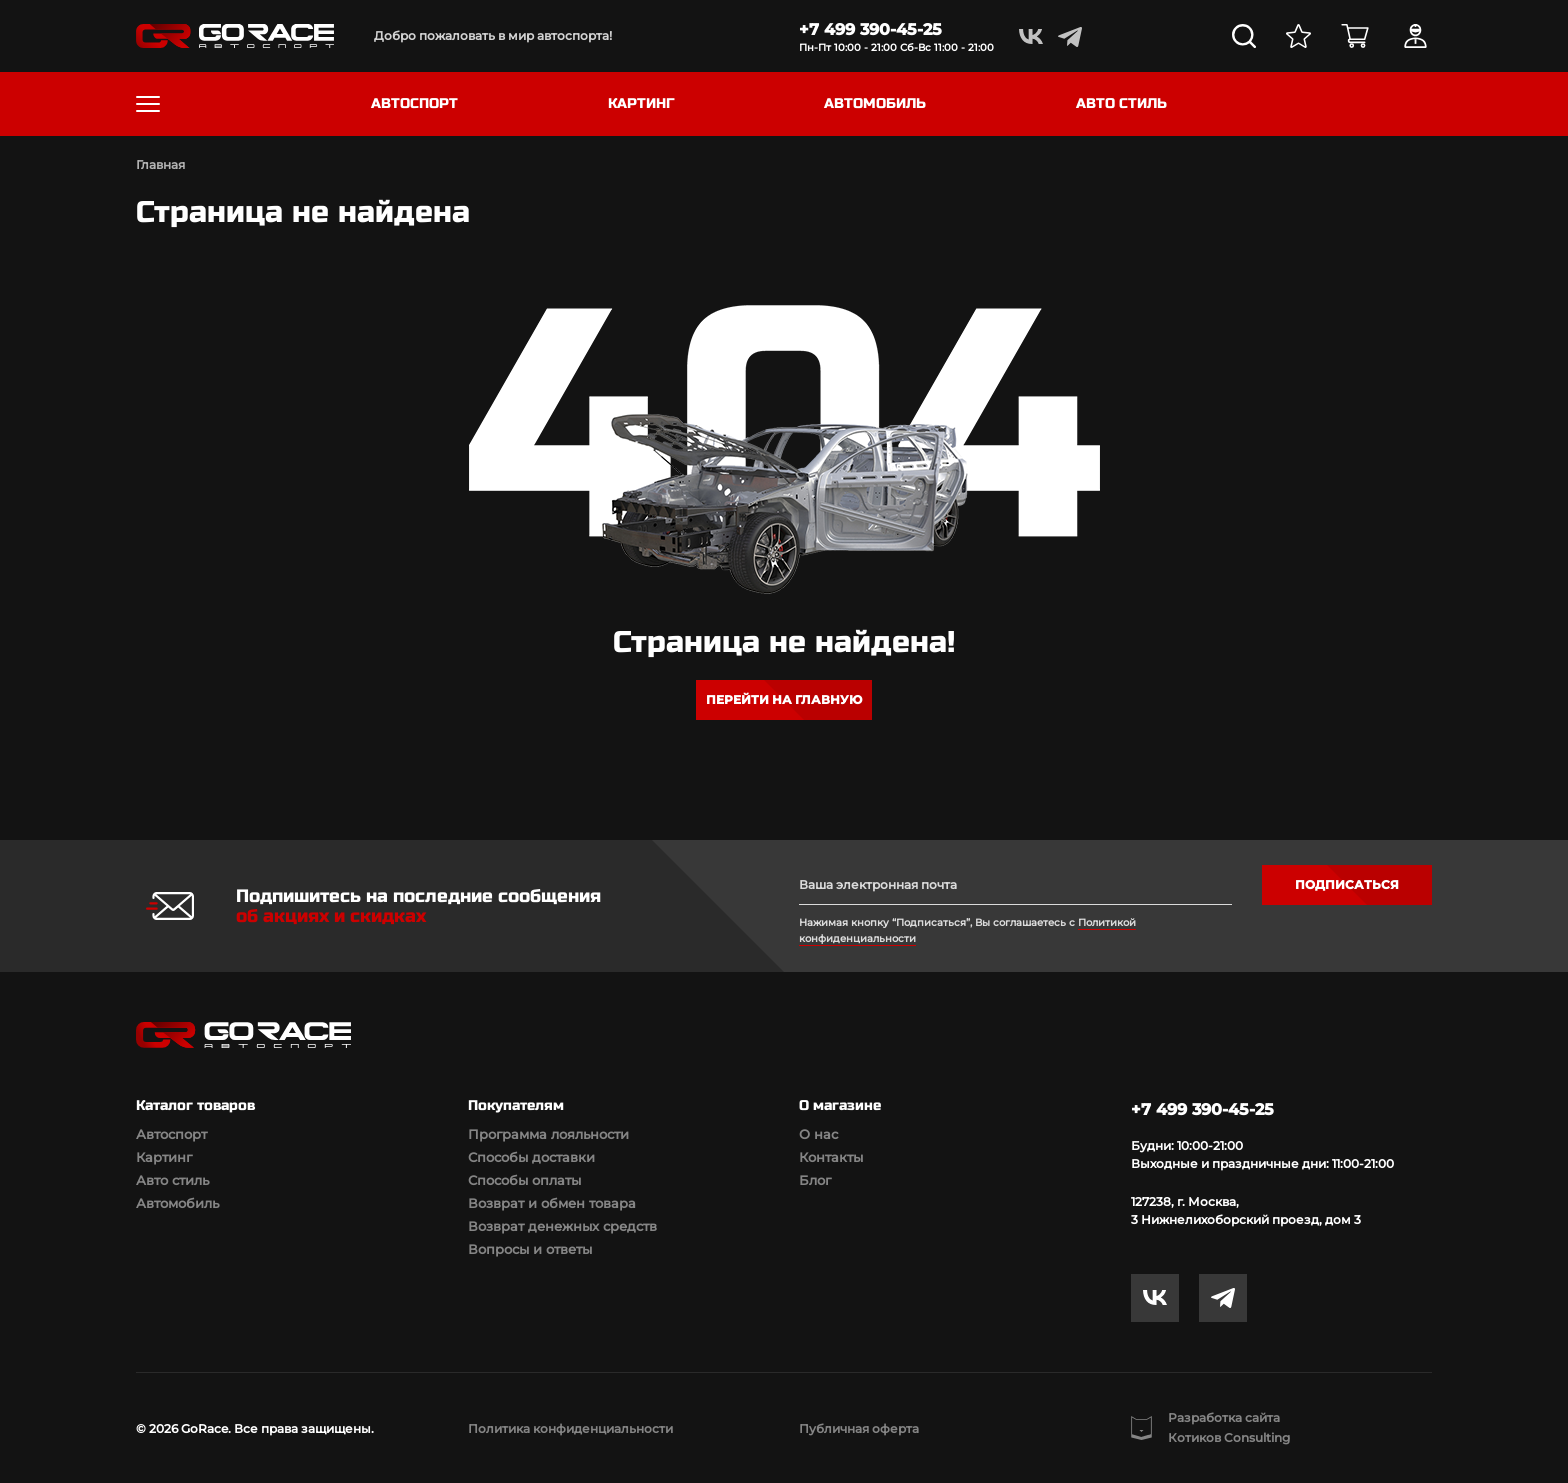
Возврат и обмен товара (552, 1203)
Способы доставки (531, 1157)
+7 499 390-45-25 (870, 29)
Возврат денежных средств (562, 1226)
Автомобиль (177, 1203)
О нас (818, 1134)
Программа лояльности (548, 1134)
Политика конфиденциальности (570, 1428)
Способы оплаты (524, 1180)
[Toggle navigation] (148, 104)
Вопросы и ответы (530, 1249)
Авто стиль (172, 1180)
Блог (815, 1180)
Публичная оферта (859, 1428)
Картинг (164, 1157)
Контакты (831, 1157)
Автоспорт (171, 1134)
